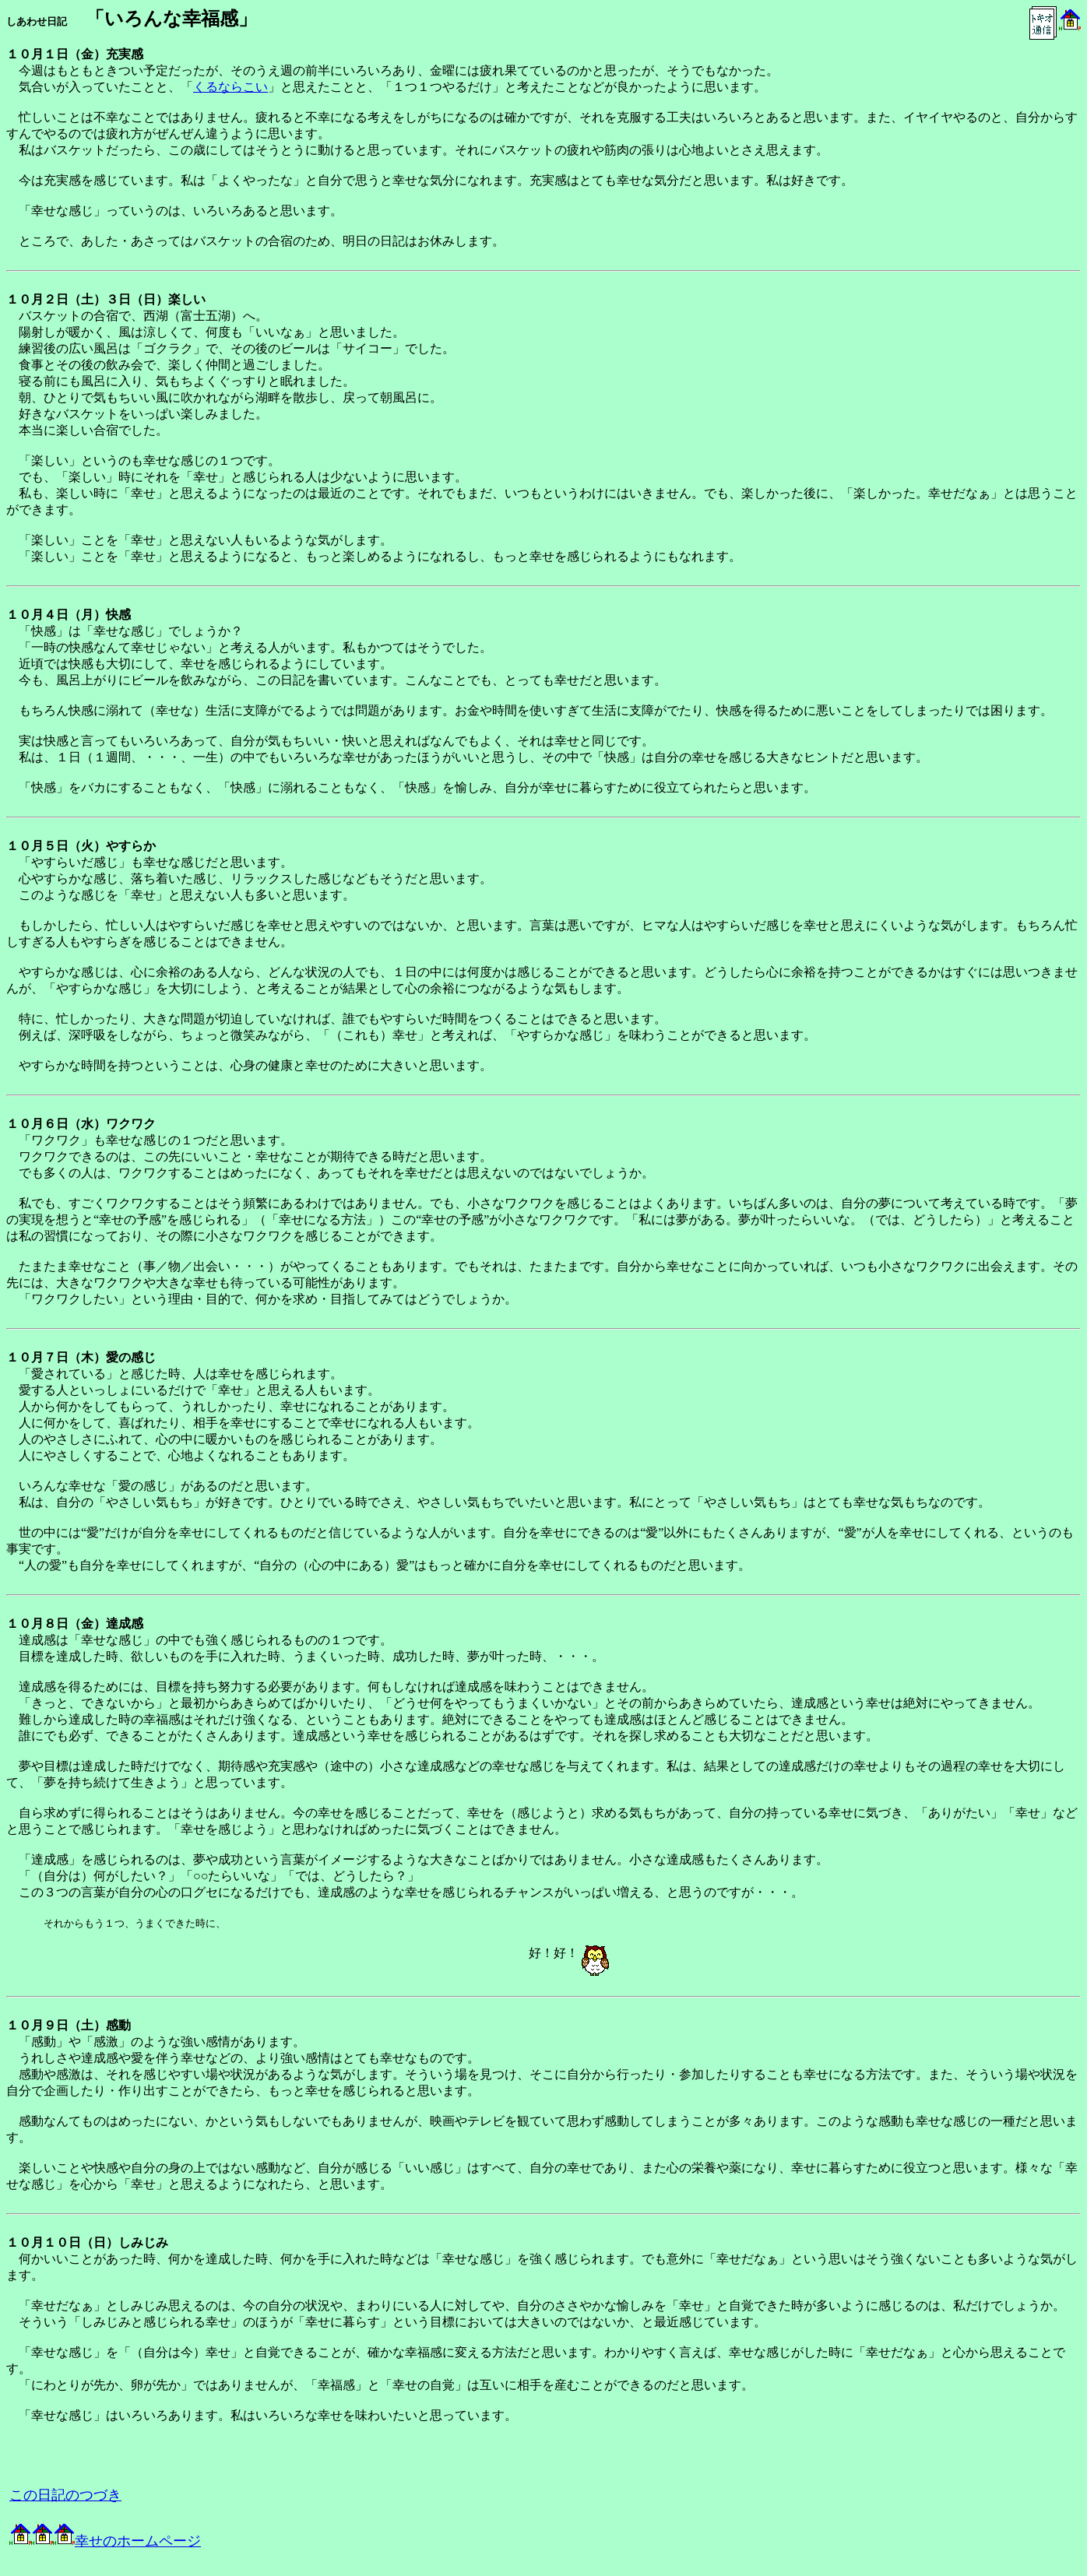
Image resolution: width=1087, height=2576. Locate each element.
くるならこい (230, 86)
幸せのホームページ (105, 2541)
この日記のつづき (65, 2495)
